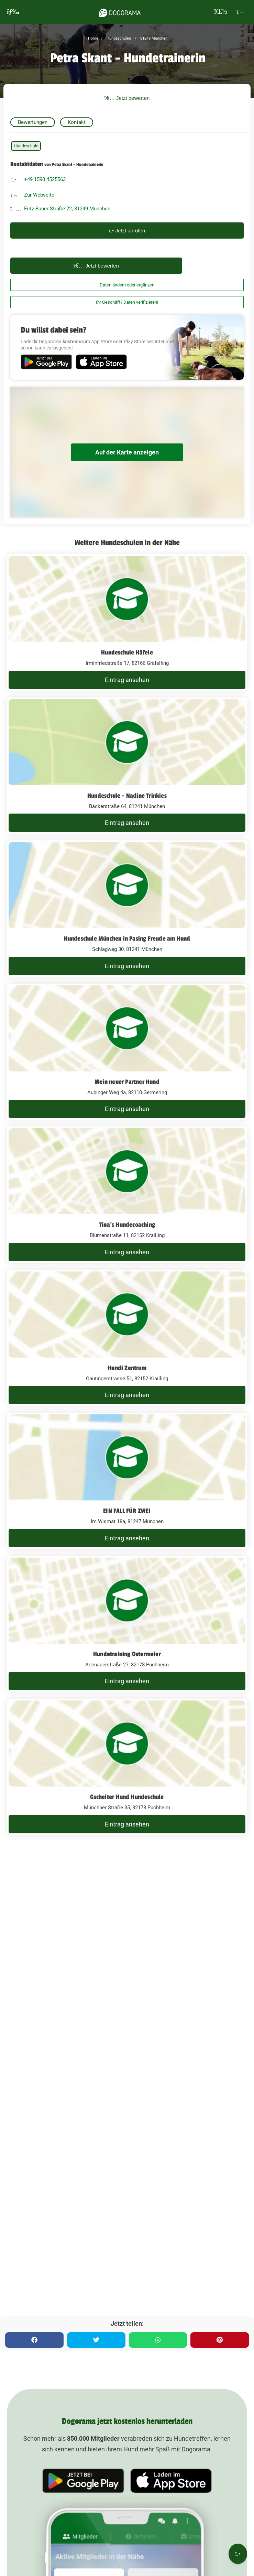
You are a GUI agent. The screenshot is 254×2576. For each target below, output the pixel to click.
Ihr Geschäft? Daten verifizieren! (127, 302)
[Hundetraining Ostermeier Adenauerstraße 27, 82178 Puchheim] (127, 1624)
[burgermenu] (13, 11)
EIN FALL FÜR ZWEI (127, 1511)
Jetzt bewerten (127, 98)
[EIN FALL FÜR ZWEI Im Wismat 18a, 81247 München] (127, 1481)
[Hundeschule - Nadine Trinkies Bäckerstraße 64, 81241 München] (127, 766)
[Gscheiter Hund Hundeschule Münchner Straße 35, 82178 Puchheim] (127, 1767)
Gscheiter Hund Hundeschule (127, 1797)
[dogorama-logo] (120, 12)
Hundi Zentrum (127, 1368)
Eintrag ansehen (127, 679)
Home (93, 38)
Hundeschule (26, 146)
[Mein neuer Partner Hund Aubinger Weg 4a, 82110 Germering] (127, 1052)
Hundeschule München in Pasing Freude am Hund (127, 938)
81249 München (153, 38)
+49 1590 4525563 (45, 179)
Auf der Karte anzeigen (127, 452)
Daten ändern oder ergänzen (127, 284)
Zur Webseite (39, 195)
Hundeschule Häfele (127, 652)
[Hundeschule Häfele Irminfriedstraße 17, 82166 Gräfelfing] (127, 622)
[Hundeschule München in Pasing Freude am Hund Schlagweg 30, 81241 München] (127, 908)
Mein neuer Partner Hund (127, 1082)
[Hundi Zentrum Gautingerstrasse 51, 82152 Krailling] (127, 1338)
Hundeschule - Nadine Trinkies (127, 795)
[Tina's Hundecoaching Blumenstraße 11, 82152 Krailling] (127, 1195)
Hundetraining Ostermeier (127, 1654)
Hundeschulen (118, 38)
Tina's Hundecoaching (127, 1224)
